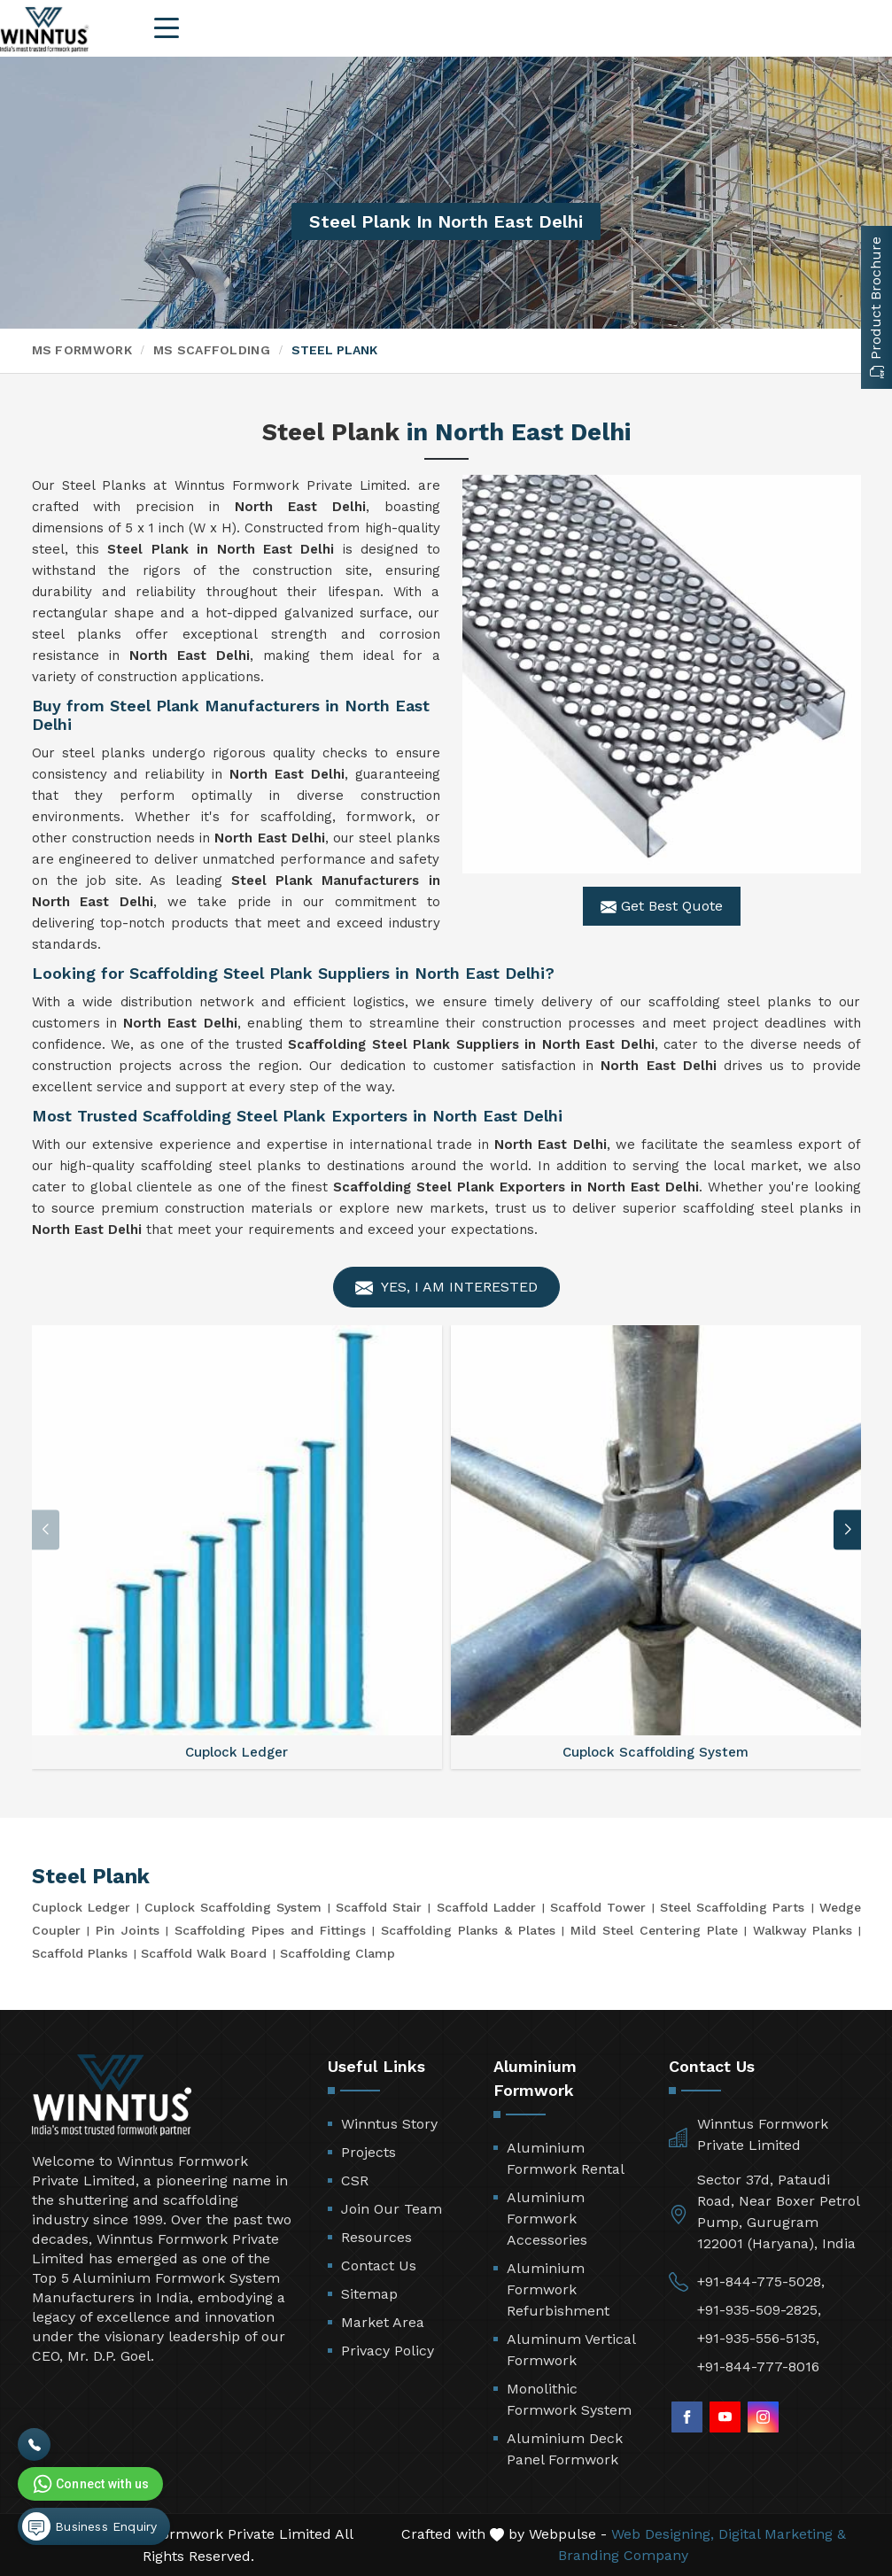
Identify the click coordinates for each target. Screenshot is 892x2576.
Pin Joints (127, 1930)
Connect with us (89, 2484)
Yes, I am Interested (446, 1287)
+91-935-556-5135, (758, 2338)
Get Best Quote (662, 906)
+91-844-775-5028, (761, 2281)
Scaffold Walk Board (204, 1953)
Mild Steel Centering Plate (654, 1930)
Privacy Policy (387, 2350)
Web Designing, (662, 2534)
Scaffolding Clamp (337, 1953)
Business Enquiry (89, 2526)
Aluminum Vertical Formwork (571, 2350)
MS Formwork (82, 350)
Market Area (382, 2322)
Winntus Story (389, 2123)
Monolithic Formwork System (569, 2399)
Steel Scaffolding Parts (732, 1907)
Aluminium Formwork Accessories (547, 2218)
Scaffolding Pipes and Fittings (270, 1930)
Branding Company (623, 2555)
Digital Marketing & (782, 2534)
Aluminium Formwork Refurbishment (558, 2289)
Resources (376, 2237)
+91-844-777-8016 (758, 2366)
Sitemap (369, 2293)
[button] (848, 1529)
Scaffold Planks (80, 1953)
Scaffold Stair (379, 1907)
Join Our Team (391, 2208)
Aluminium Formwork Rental (565, 2158)
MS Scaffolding (211, 350)
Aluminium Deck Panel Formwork (565, 2449)
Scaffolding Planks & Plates (468, 1930)
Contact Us (378, 2265)
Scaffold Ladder (486, 1907)
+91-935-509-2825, (759, 2309)
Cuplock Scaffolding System (233, 1907)
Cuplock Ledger (81, 1907)
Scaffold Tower (598, 1907)
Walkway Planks (802, 1930)
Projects (368, 2152)
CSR (354, 2180)
